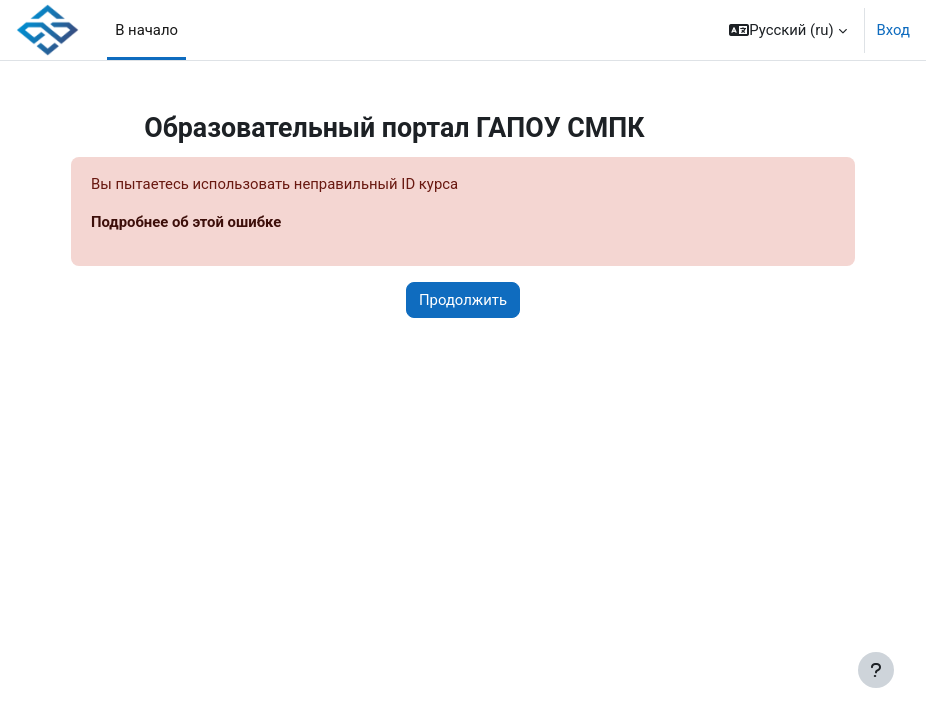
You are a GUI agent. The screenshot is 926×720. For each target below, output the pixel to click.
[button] (787, 30)
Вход (893, 30)
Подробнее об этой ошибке (186, 222)
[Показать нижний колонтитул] (876, 670)
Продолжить (463, 300)
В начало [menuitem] (146, 30)
